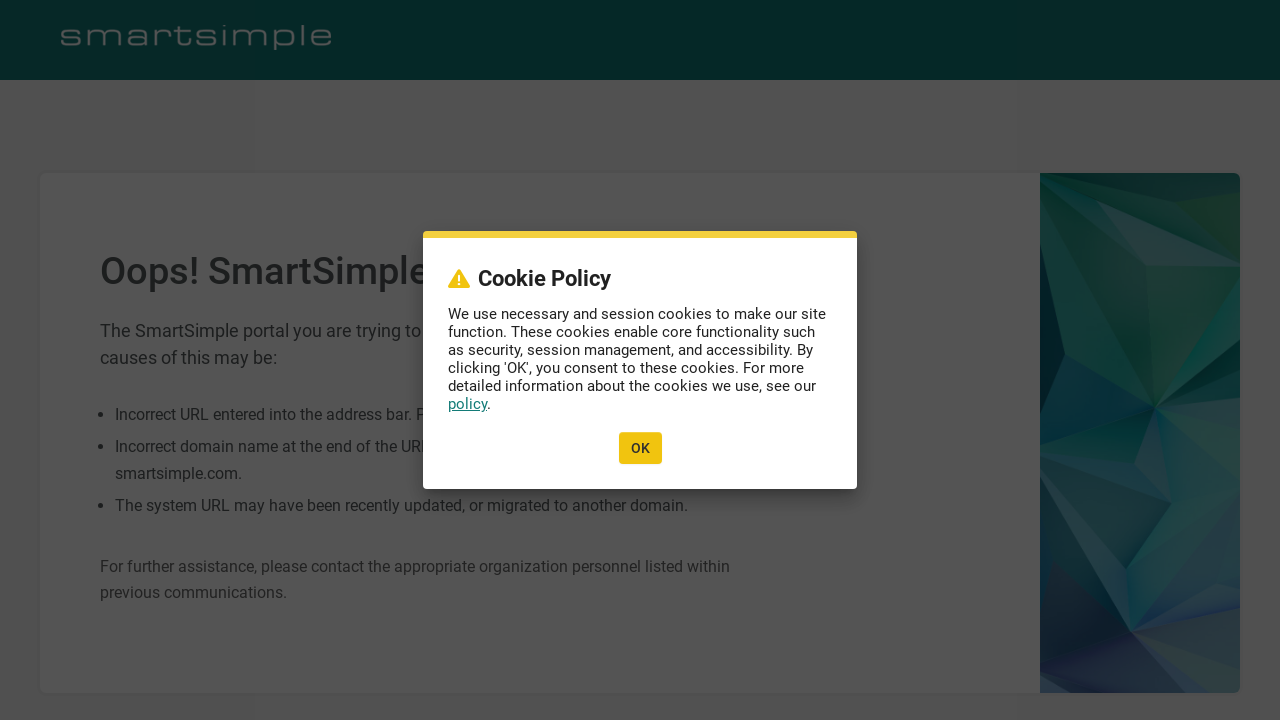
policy (467, 404)
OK (640, 448)
